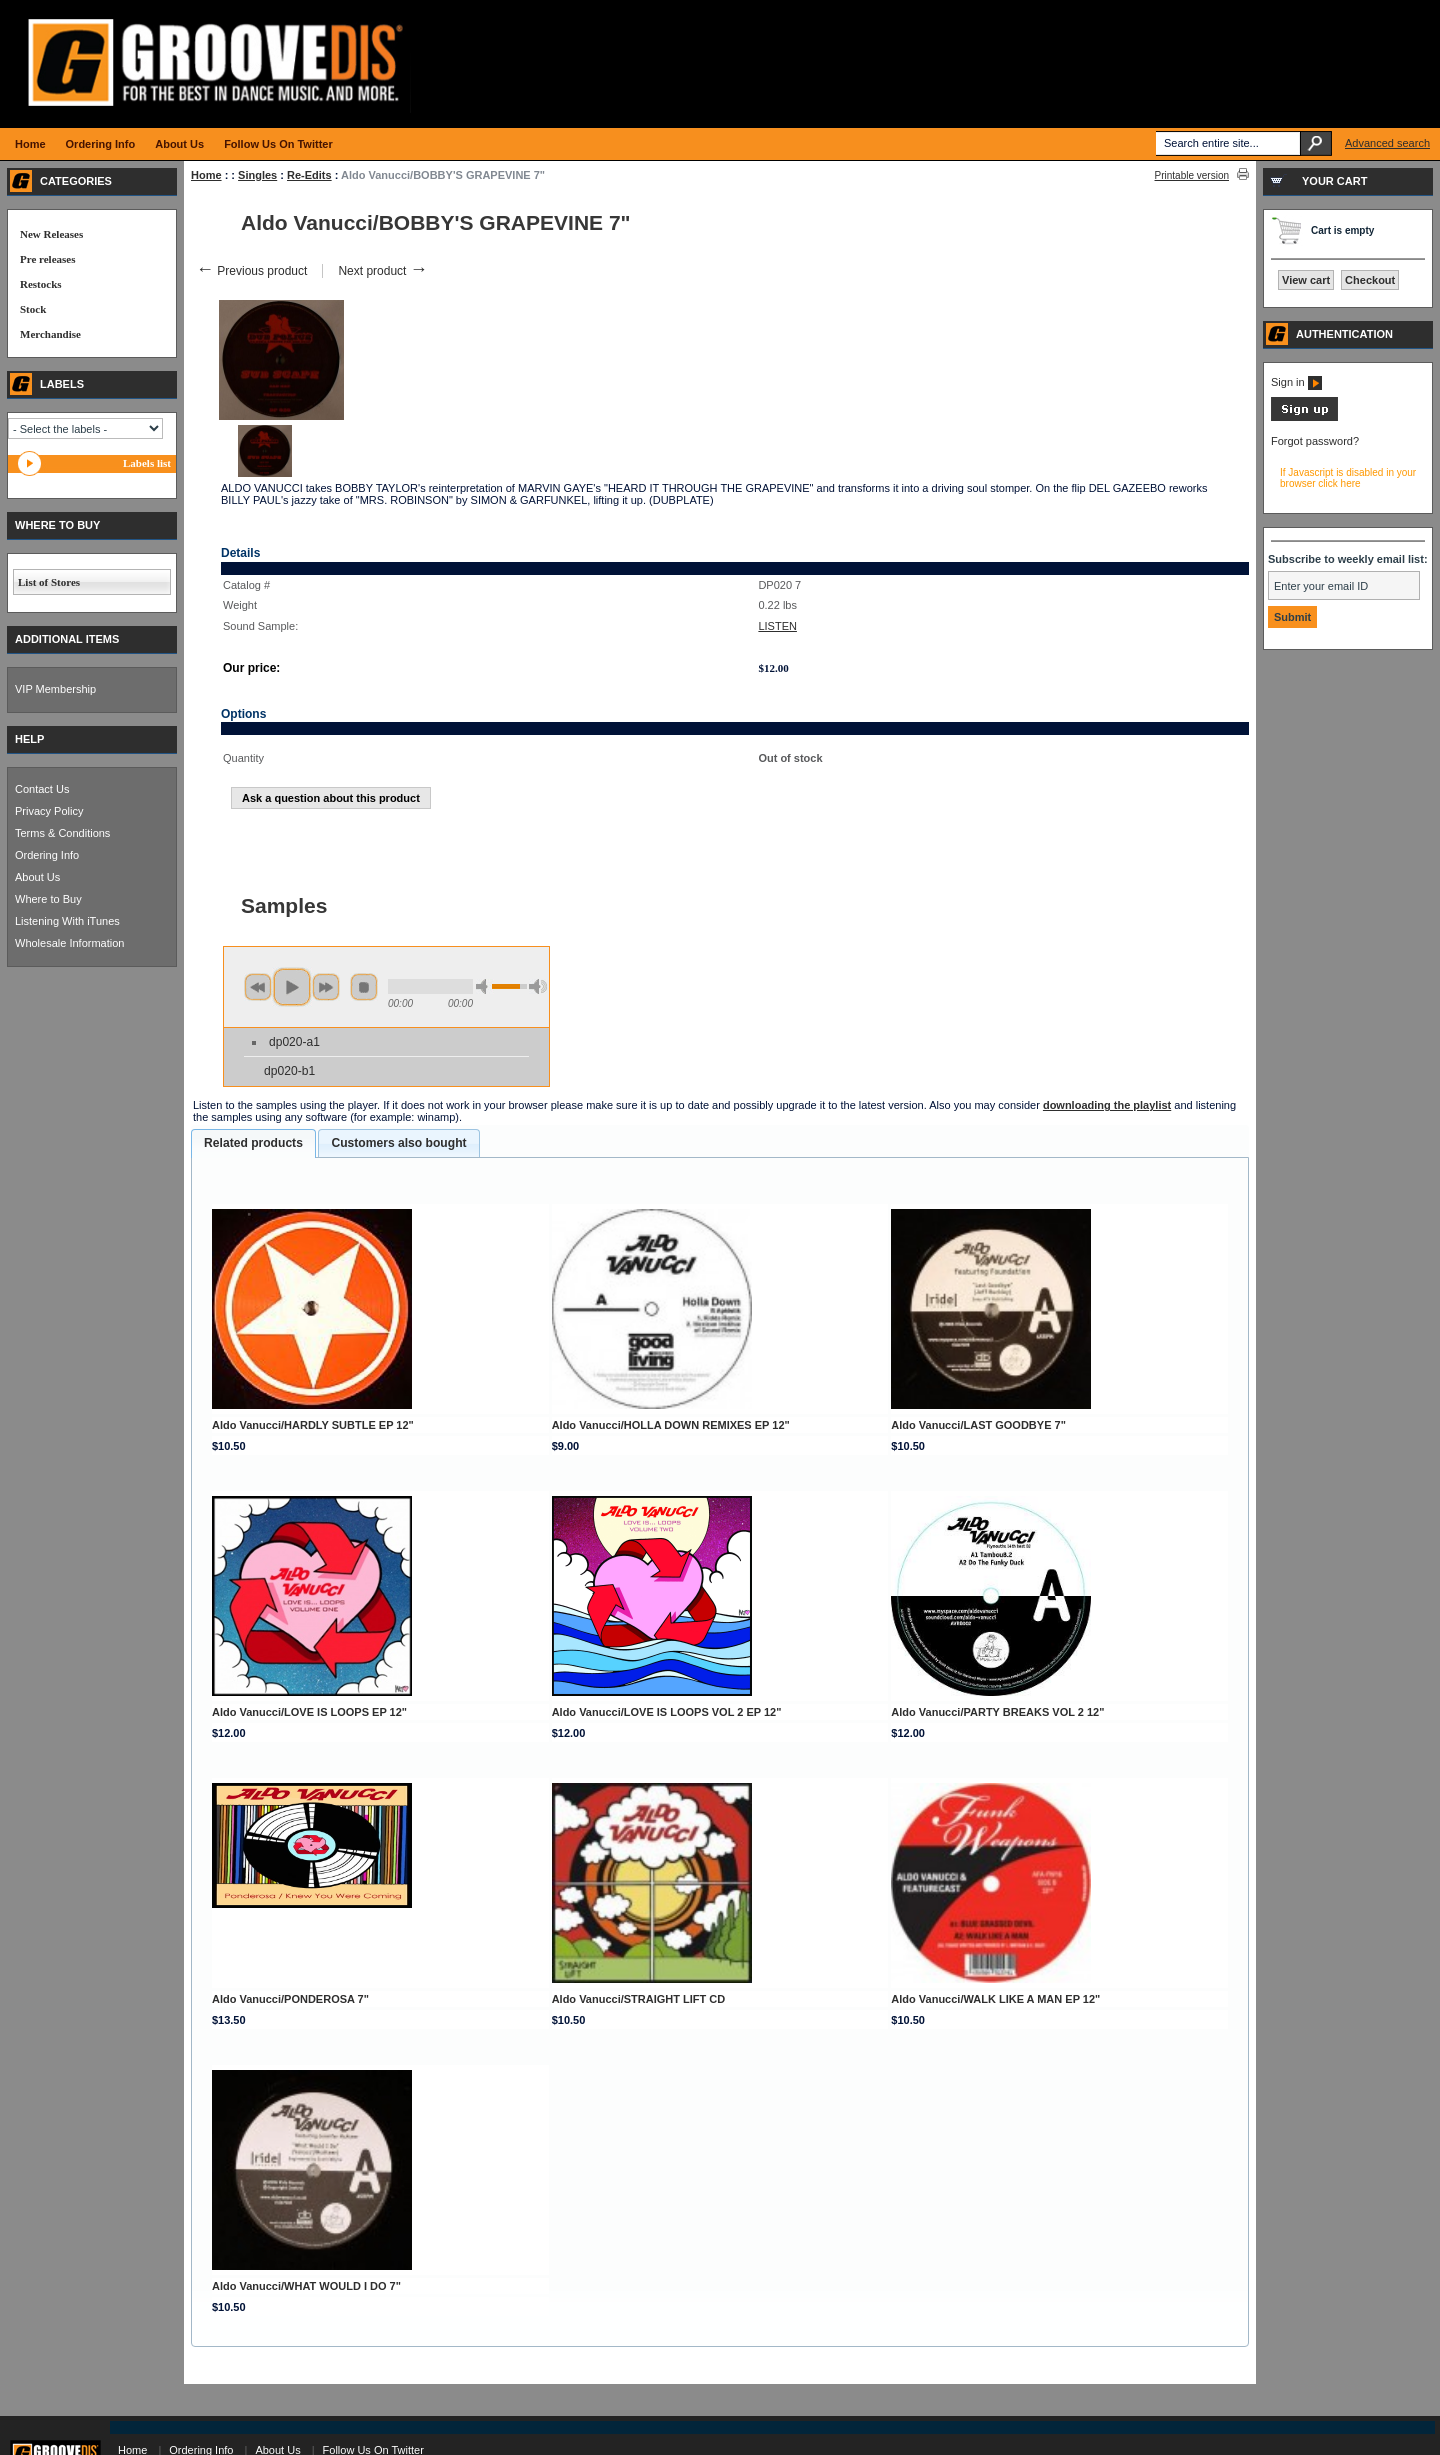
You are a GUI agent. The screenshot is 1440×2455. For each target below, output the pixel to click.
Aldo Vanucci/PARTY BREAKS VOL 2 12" (997, 1712)
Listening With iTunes (67, 921)
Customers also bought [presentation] (398, 1143)
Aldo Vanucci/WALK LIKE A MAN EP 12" (995, 1999)
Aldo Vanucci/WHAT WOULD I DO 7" (306, 2286)
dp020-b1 (289, 1071)
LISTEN (777, 626)
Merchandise (50, 334)
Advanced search (1387, 143)
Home (206, 175)
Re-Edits (309, 175)
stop (364, 987)
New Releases (51, 234)
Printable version (1192, 175)
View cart (1306, 280)
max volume (538, 986)
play (292, 987)
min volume (485, 986)
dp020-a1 (294, 1042)
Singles (257, 175)
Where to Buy (48, 899)
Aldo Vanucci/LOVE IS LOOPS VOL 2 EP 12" (667, 1712)
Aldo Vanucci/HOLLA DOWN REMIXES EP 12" (671, 1425)
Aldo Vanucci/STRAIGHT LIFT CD (639, 1999)
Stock (33, 309)
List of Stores (49, 582)
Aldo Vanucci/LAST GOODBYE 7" (978, 1425)
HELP (29, 739)
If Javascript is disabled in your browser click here (1348, 478)
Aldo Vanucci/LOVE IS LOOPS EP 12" (309, 1712)
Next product (382, 271)
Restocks (41, 284)
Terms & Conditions (62, 833)
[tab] (253, 1144)
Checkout (1370, 280)
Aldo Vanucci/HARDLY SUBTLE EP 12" (313, 1425)
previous (258, 987)
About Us (37, 877)
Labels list (147, 463)
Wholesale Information (69, 943)
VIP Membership (55, 689)
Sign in (1296, 382)
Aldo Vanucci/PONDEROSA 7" (290, 1999)
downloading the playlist (1107, 1105)
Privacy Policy (49, 811)
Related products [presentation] (253, 1143)
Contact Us (42, 789)
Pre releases (47, 259)
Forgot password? (1315, 441)
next (326, 987)
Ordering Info (47, 855)
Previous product (251, 271)
